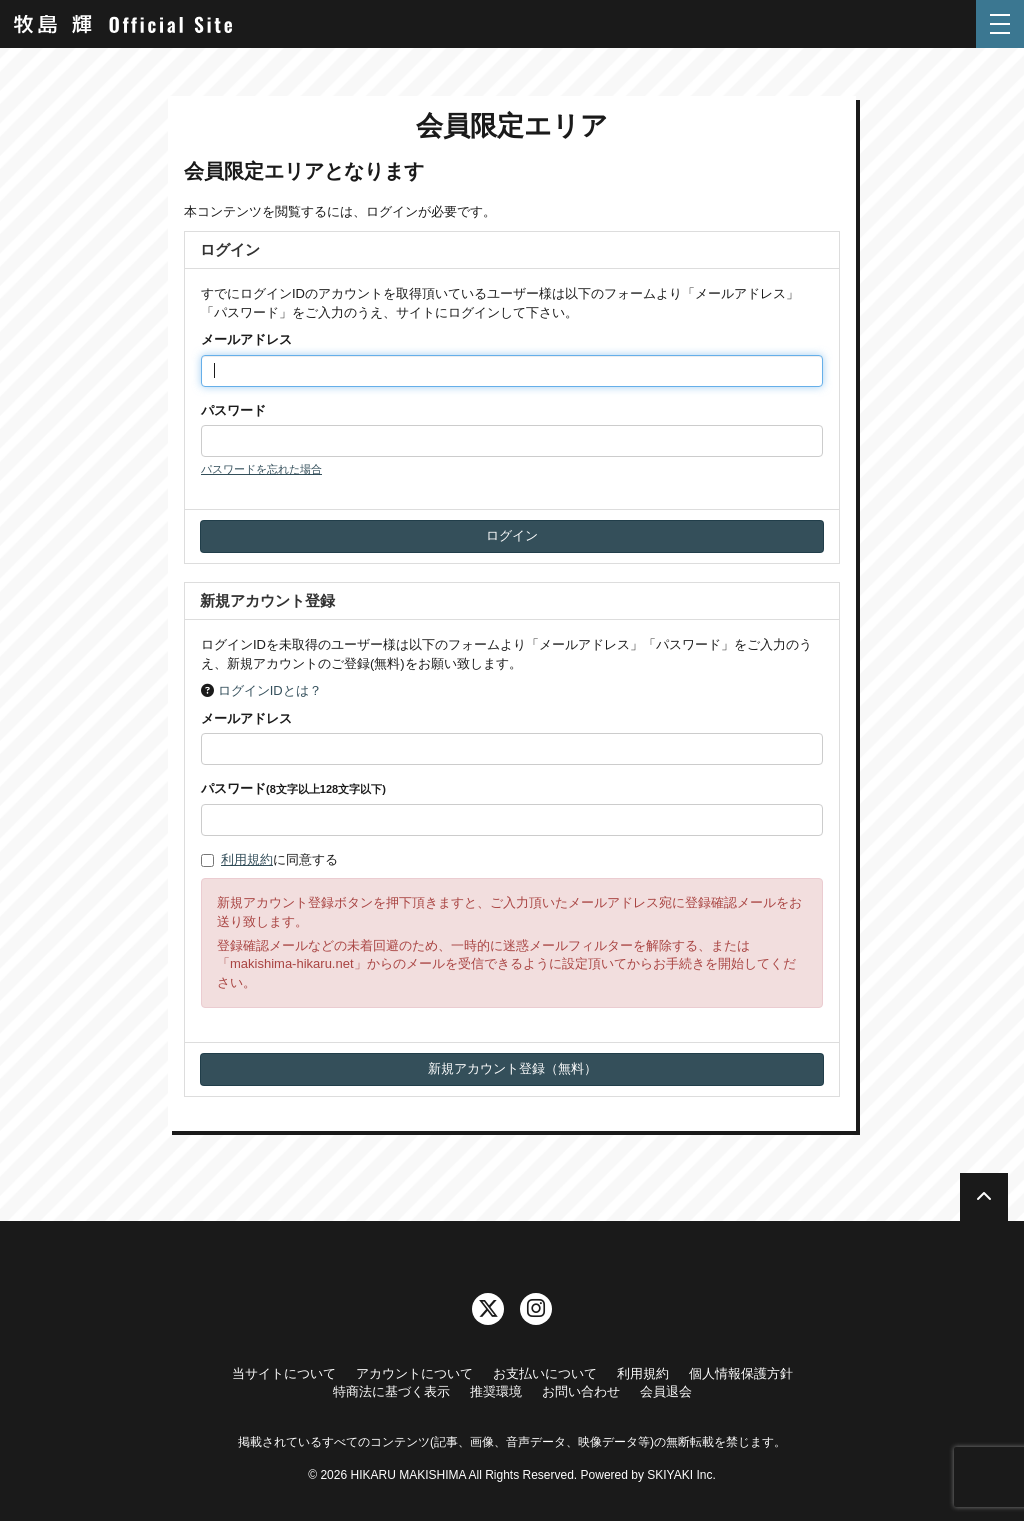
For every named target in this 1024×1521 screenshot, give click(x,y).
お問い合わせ (581, 1391)
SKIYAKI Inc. (681, 1475)
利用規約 (247, 859)
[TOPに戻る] (984, 1197)
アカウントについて (414, 1373)
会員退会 (666, 1391)
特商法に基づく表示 (391, 1391)
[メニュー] (1000, 24)
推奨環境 (496, 1391)
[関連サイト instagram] (536, 1309)
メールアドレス (246, 339)
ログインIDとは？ (270, 690)
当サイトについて (284, 1373)
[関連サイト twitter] (488, 1309)
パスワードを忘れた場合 (261, 469)
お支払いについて (545, 1373)
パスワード (233, 410)
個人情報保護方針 (741, 1373)
